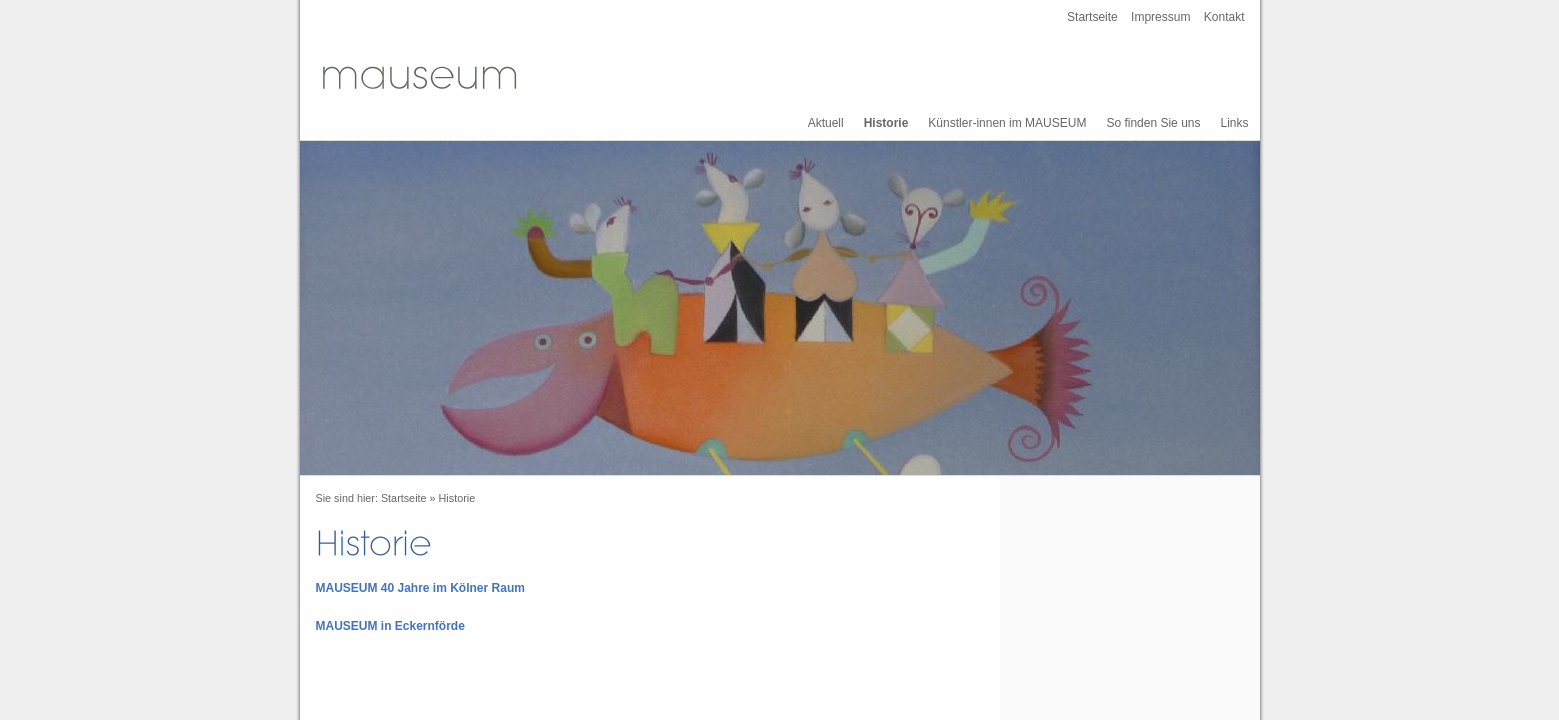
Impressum (1160, 17)
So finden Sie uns (1153, 123)
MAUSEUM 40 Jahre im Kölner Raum (420, 588)
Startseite (1092, 17)
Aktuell (826, 123)
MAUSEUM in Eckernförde (390, 626)
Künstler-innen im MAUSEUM (1007, 123)
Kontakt (1224, 17)
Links (1234, 123)
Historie (886, 123)
